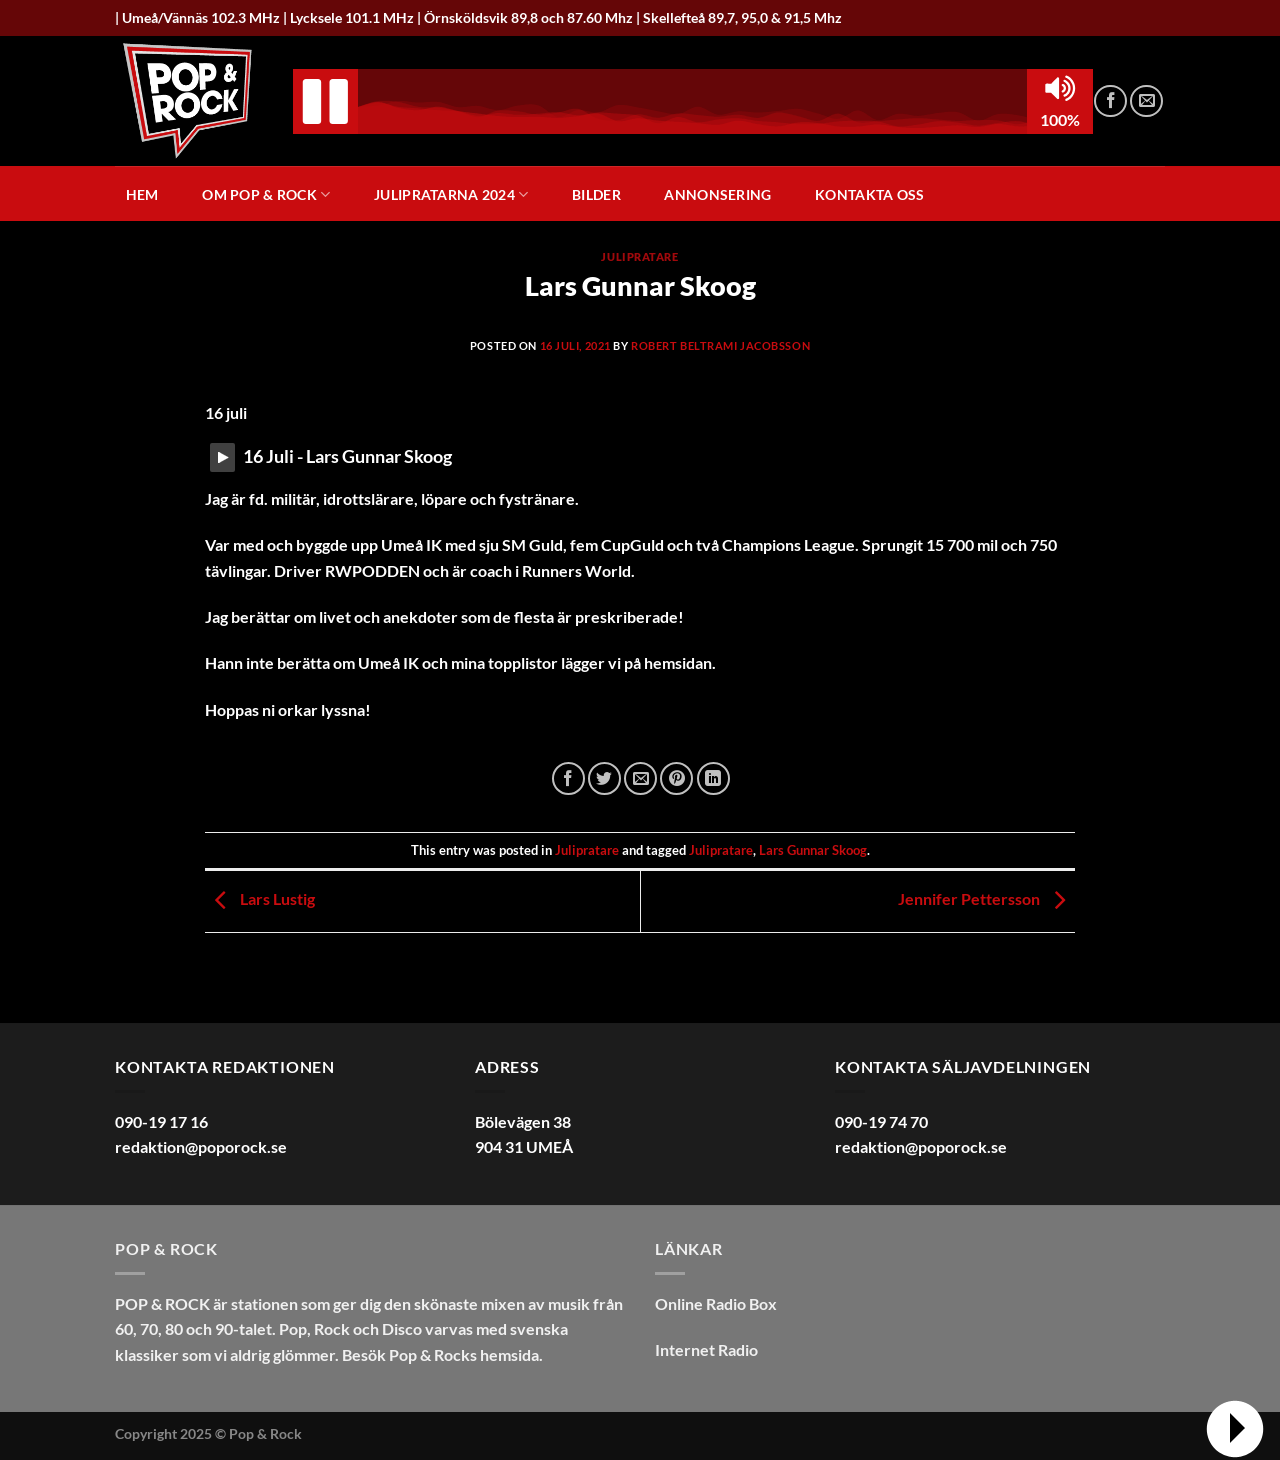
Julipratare (639, 256)
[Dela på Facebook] (568, 778)
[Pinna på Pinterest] (676, 778)
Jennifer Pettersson (986, 898)
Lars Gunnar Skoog (813, 850)
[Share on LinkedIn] (713, 778)
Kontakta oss (869, 195)
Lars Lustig (260, 898)
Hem (142, 195)
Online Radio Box (716, 1303)
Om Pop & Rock (266, 194)
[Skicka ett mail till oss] (1146, 101)
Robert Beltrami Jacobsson (720, 345)
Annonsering (717, 195)
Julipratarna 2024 (451, 194)
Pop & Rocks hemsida (464, 1354)
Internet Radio (706, 1349)
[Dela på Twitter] (604, 778)
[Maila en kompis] (640, 778)
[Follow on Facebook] (1110, 101)
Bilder (596, 195)
